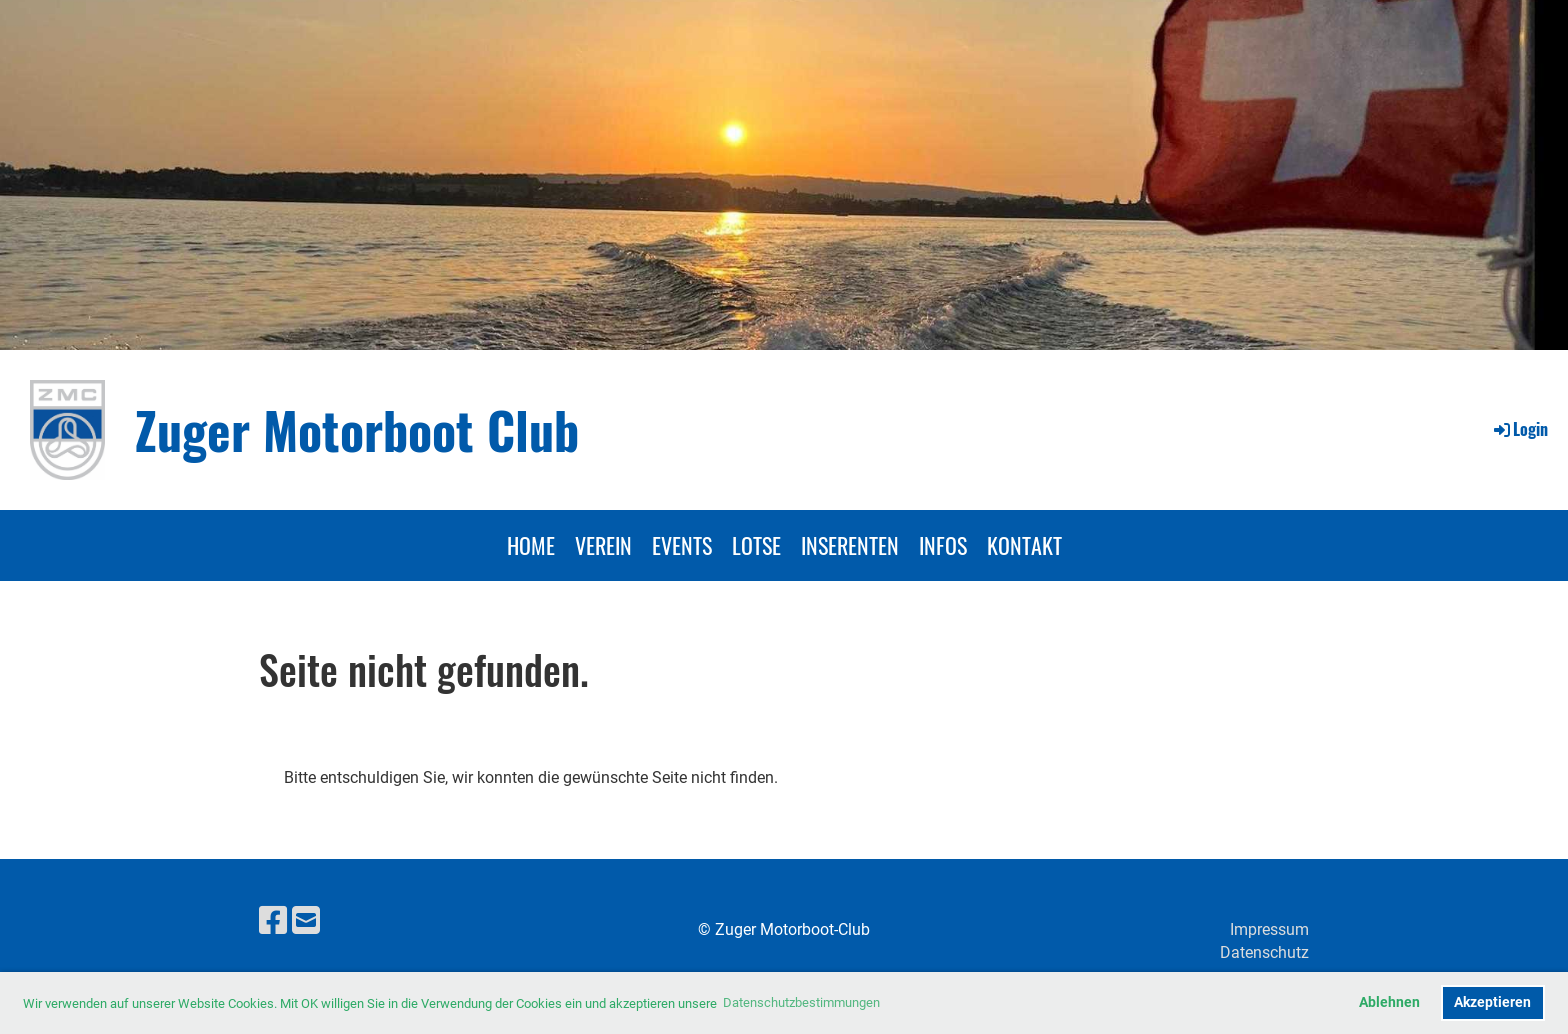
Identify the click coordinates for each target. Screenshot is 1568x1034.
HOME (531, 545)
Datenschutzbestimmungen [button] (801, 1002)
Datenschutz (1264, 952)
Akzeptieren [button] (1492, 1002)
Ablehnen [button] (1389, 1002)
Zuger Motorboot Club (357, 429)
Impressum (1269, 929)
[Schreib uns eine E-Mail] (306, 921)
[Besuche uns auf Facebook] (273, 921)
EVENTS (682, 545)
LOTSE (756, 545)
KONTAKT (1024, 545)
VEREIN (603, 545)
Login (1519, 429)
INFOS (943, 545)
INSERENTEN (850, 545)
